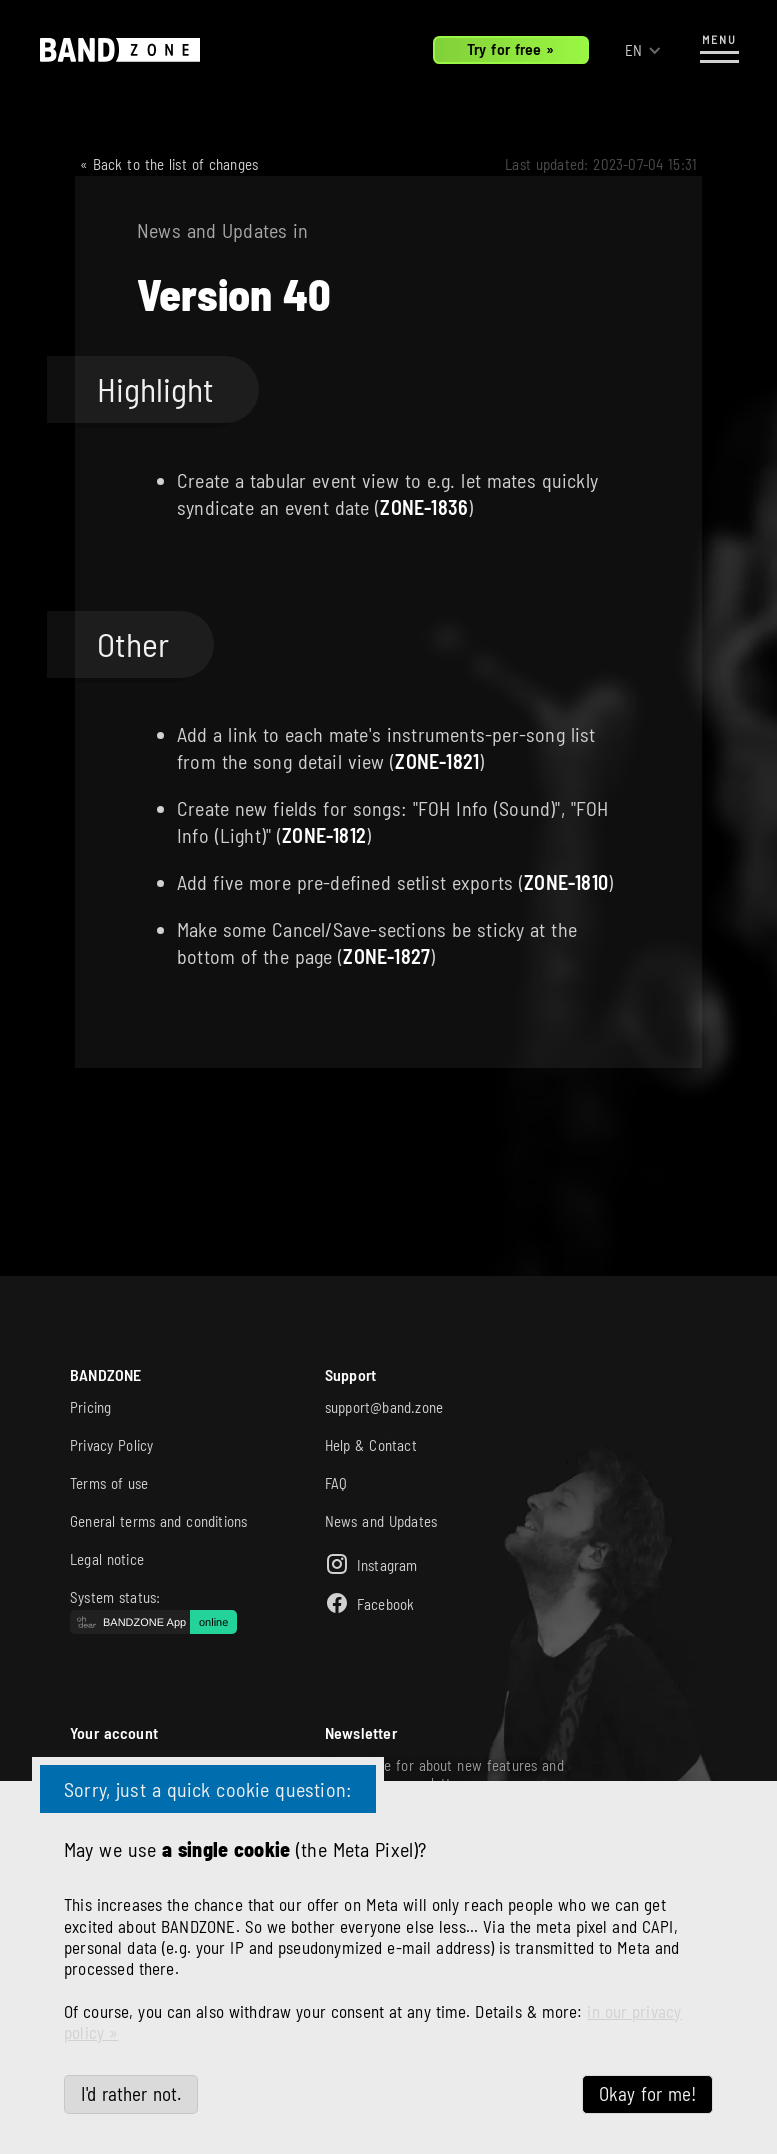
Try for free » (511, 48)
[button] (643, 50)
